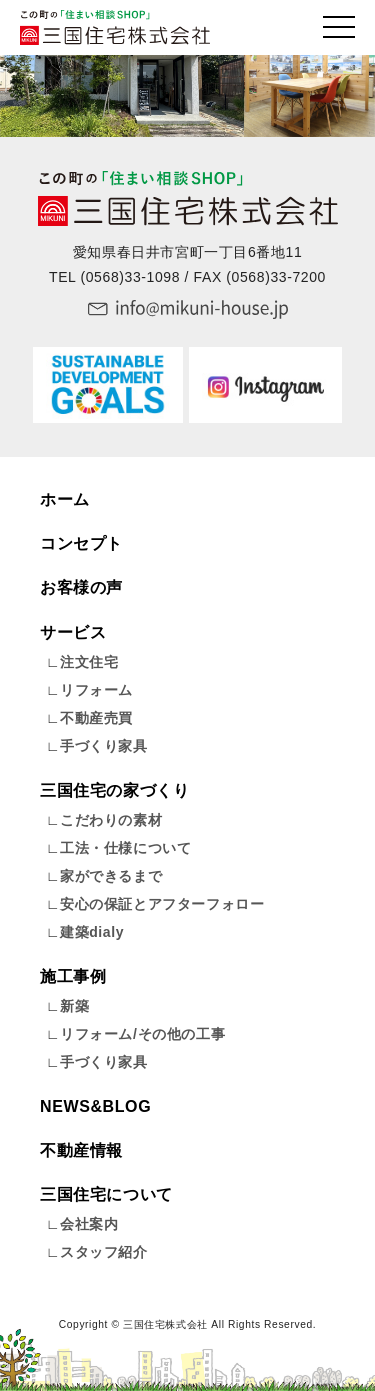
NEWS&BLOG (95, 1106)
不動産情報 (81, 1150)
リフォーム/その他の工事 (142, 1034)
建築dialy (92, 932)
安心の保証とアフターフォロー (162, 904)
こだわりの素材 (111, 820)
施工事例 (73, 976)
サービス (73, 632)
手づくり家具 (104, 746)
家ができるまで (111, 876)
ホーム (65, 499)
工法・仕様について (125, 848)
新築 (74, 1006)
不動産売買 (96, 718)
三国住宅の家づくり (114, 790)
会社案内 (89, 1224)
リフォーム (96, 690)
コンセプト (81, 543)
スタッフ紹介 (104, 1252)
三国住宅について (106, 1194)
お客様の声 (81, 587)
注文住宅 (89, 662)
